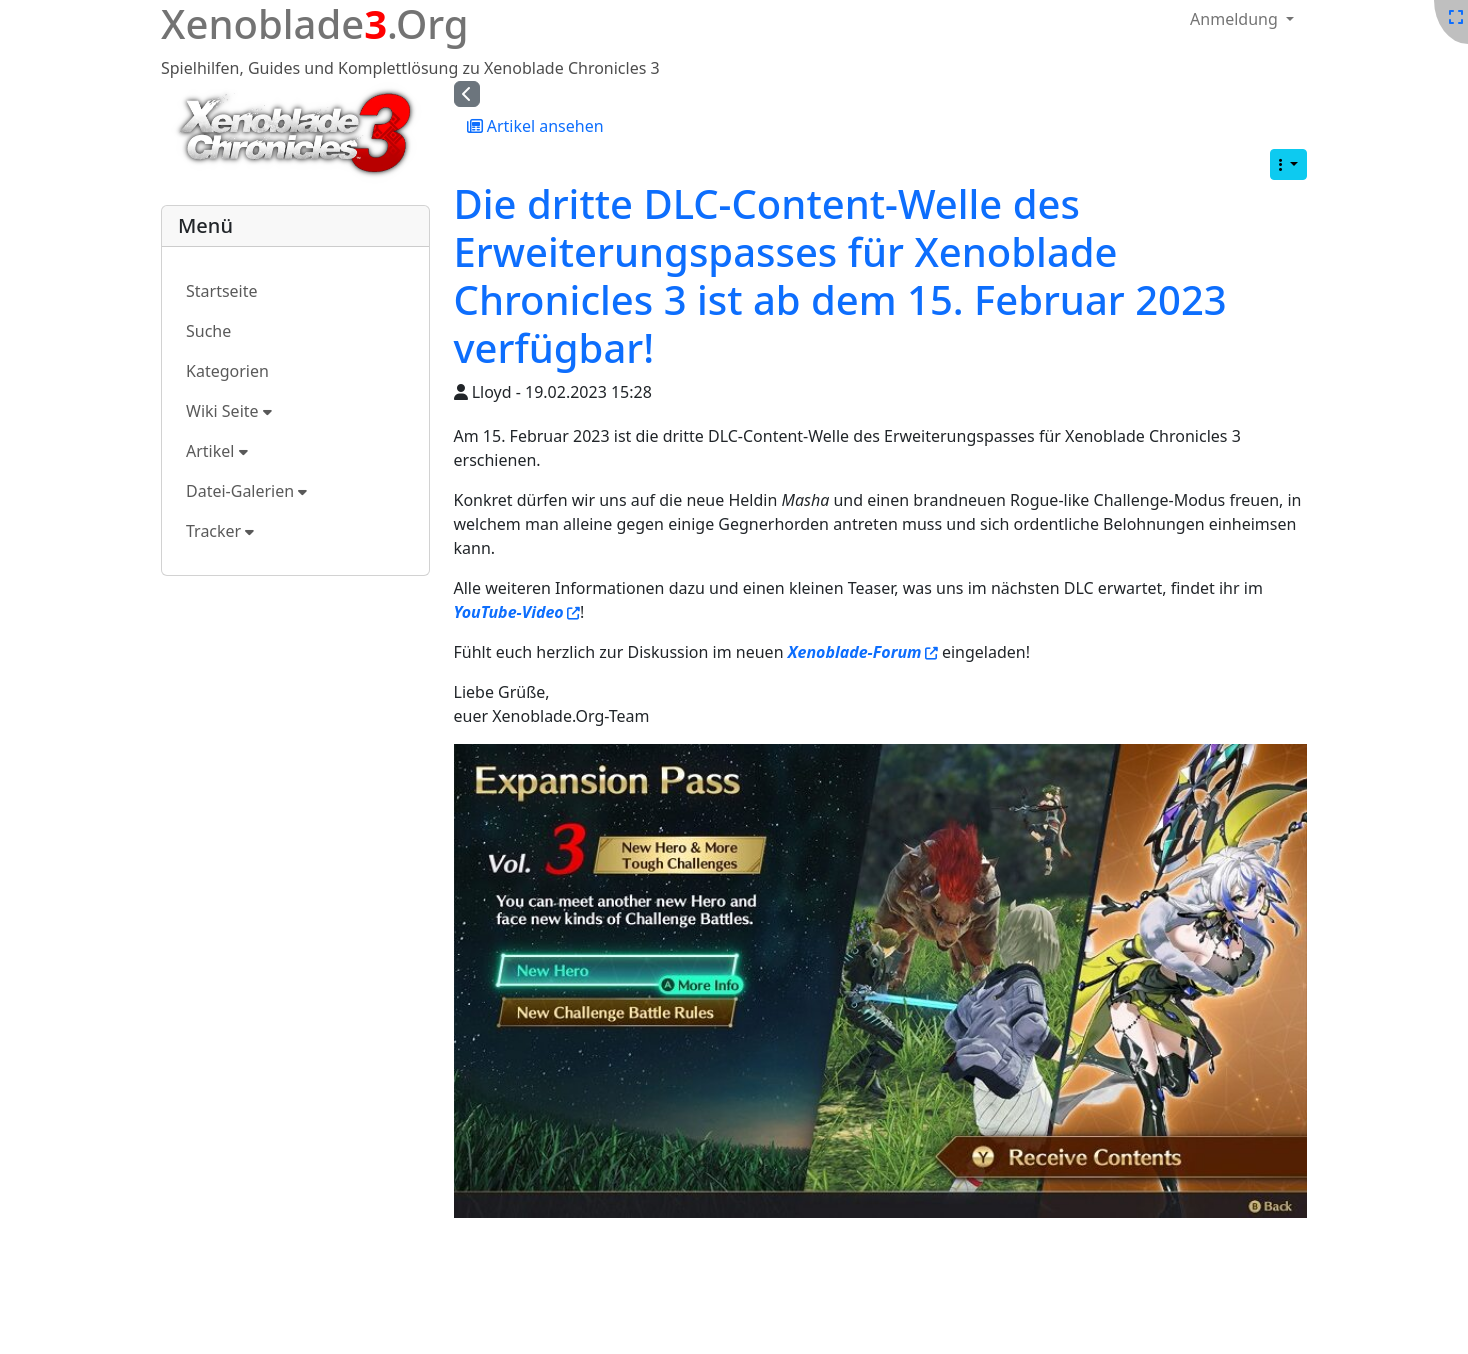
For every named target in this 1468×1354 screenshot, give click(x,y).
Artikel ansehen (535, 126)
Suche (208, 331)
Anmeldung (1236, 19)
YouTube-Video (509, 612)
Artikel (217, 451)
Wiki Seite (229, 411)
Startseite (222, 291)
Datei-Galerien (246, 491)
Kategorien (227, 371)
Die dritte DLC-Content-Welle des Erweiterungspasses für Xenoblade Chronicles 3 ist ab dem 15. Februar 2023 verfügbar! (840, 275)
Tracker (220, 531)
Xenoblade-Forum (855, 652)
